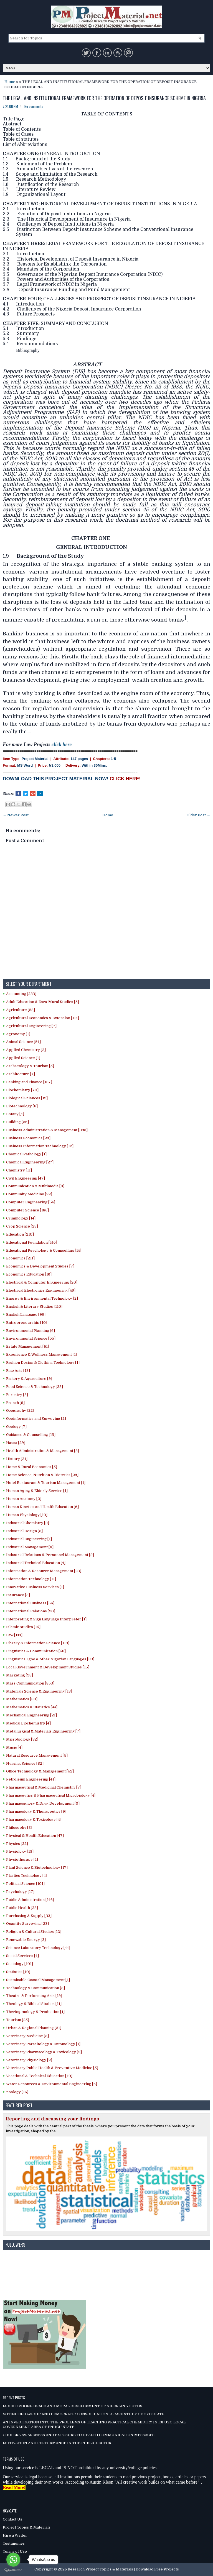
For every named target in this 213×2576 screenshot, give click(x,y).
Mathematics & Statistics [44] (31, 1707)
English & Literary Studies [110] (34, 1306)
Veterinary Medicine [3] (27, 2036)
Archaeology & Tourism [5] (30, 1066)
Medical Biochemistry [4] (28, 1723)
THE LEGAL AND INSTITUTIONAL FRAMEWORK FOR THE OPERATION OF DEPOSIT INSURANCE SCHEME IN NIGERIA (104, 98)
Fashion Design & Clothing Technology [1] (43, 1362)
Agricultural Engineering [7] (31, 1026)
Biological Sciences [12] (27, 1098)
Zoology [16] (17, 2092)
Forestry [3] (17, 1395)
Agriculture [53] (20, 1010)
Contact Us (12, 2519)
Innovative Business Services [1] (35, 1587)
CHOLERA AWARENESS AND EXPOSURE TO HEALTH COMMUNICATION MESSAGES (78, 2435)
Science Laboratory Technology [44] (38, 1948)
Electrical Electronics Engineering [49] (40, 1290)
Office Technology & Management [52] (40, 1771)
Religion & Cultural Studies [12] (33, 1932)
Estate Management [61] (27, 1346)
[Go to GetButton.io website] (13, 2570)
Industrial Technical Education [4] (35, 1563)
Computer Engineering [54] (30, 1202)
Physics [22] (17, 1844)
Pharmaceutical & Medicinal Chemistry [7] (43, 1787)
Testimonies (14, 2543)
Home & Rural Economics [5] (31, 1467)
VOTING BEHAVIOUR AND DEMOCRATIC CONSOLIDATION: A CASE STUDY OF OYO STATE (83, 2414)
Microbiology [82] (22, 1739)
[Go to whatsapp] (13, 2560)
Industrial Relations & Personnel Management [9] (50, 1555)
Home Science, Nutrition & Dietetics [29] (42, 1475)
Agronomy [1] (18, 1034)
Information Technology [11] (31, 1579)
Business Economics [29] (28, 1138)
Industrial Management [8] (30, 1547)
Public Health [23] (22, 1908)
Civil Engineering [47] (25, 1178)
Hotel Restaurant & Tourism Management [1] (45, 1483)
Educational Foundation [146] (31, 1242)
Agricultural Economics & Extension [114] (42, 1018)
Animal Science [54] (23, 1042)
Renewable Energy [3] (26, 1940)
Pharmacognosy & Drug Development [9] (43, 1803)
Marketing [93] (19, 1675)
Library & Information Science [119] (37, 1643)
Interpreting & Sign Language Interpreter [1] (46, 1619)
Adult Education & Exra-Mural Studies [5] (42, 1002)
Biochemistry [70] (22, 1090)
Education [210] (20, 1234)
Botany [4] (15, 1114)
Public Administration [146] (30, 1900)
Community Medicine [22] (29, 1194)
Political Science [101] (25, 1884)
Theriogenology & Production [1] (35, 2012)
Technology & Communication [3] (35, 1988)
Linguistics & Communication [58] (36, 1651)
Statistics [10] (18, 1972)
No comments (33, 106)
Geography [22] (20, 1410)
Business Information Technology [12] (39, 1146)
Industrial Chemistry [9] (27, 1523)
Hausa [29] (15, 1443)
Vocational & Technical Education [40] (39, 2076)
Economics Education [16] (29, 1274)
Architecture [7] (20, 1074)
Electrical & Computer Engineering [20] (41, 1282)
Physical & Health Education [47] (35, 1835)
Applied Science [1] (23, 1058)
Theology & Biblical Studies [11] (34, 2004)
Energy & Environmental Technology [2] (42, 1298)
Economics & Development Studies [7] (40, 1266)
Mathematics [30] (21, 1699)
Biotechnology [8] (22, 1106)
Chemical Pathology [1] (26, 1154)
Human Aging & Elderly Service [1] (37, 1491)
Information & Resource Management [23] (43, 1571)
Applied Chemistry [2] (26, 1050)
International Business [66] (30, 1603)
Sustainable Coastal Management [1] (38, 1980)
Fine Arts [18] (18, 1370)
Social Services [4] (22, 1956)
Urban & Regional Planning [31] (33, 2028)
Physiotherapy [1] (22, 1859)
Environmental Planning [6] (30, 1331)
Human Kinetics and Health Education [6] (42, 1507)
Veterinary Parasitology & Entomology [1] (43, 2044)
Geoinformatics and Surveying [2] (36, 1418)
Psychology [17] (20, 1892)
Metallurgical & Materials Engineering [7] (43, 1731)
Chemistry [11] (19, 1170)
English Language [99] (25, 1314)
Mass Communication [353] (30, 1683)
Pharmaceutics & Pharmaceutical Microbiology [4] (50, 1795)
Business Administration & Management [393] (47, 1130)
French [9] (15, 1403)
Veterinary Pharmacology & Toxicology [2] (44, 2052)
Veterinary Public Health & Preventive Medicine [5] (52, 2068)
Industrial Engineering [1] (29, 1539)
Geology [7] (16, 1427)
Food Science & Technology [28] (34, 1387)
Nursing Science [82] (25, 1763)
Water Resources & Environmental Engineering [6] (51, 2084)
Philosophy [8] (19, 1827)
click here (62, 744)
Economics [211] (20, 1258)
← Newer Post (16, 815)
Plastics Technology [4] (26, 1875)
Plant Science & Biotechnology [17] (37, 1867)
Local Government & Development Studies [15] (47, 1667)
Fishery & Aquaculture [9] (29, 1379)
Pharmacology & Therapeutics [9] (36, 1811)
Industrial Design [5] (24, 1531)
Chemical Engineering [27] (30, 1162)
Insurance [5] (18, 1595)
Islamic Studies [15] (23, 1627)
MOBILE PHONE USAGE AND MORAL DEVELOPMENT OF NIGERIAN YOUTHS (72, 2406)
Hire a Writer (15, 2535)
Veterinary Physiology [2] (29, 2060)
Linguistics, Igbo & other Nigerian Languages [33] (50, 1659)
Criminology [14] (21, 1218)
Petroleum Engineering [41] (30, 1779)
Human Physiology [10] (26, 1515)
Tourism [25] (17, 2020)
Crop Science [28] (22, 1226)
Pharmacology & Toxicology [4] (33, 1819)
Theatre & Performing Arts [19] (34, 1996)
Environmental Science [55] (30, 1338)
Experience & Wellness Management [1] (41, 1354)
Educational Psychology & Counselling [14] (43, 1250)
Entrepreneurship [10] (26, 1322)
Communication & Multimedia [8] (35, 1186)
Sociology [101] (19, 1964)
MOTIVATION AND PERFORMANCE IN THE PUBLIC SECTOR (57, 2443)
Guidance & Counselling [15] (30, 1435)
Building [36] (17, 1122)
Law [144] (14, 1635)
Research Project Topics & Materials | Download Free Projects (123, 2569)
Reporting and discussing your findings (52, 2119)
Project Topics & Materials (26, 2527)
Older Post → (198, 815)
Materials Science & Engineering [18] (39, 1691)
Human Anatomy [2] (23, 1499)
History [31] (16, 1459)
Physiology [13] (20, 1851)
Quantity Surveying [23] (27, 1923)
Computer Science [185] (27, 1210)
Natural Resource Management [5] (37, 1755)
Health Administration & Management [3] (42, 1451)
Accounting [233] (21, 994)
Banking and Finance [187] (29, 1082)
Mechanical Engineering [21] (31, 1715)
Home (9, 82)
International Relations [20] (30, 1611)
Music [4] (14, 1747)
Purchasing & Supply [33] (29, 1916)
